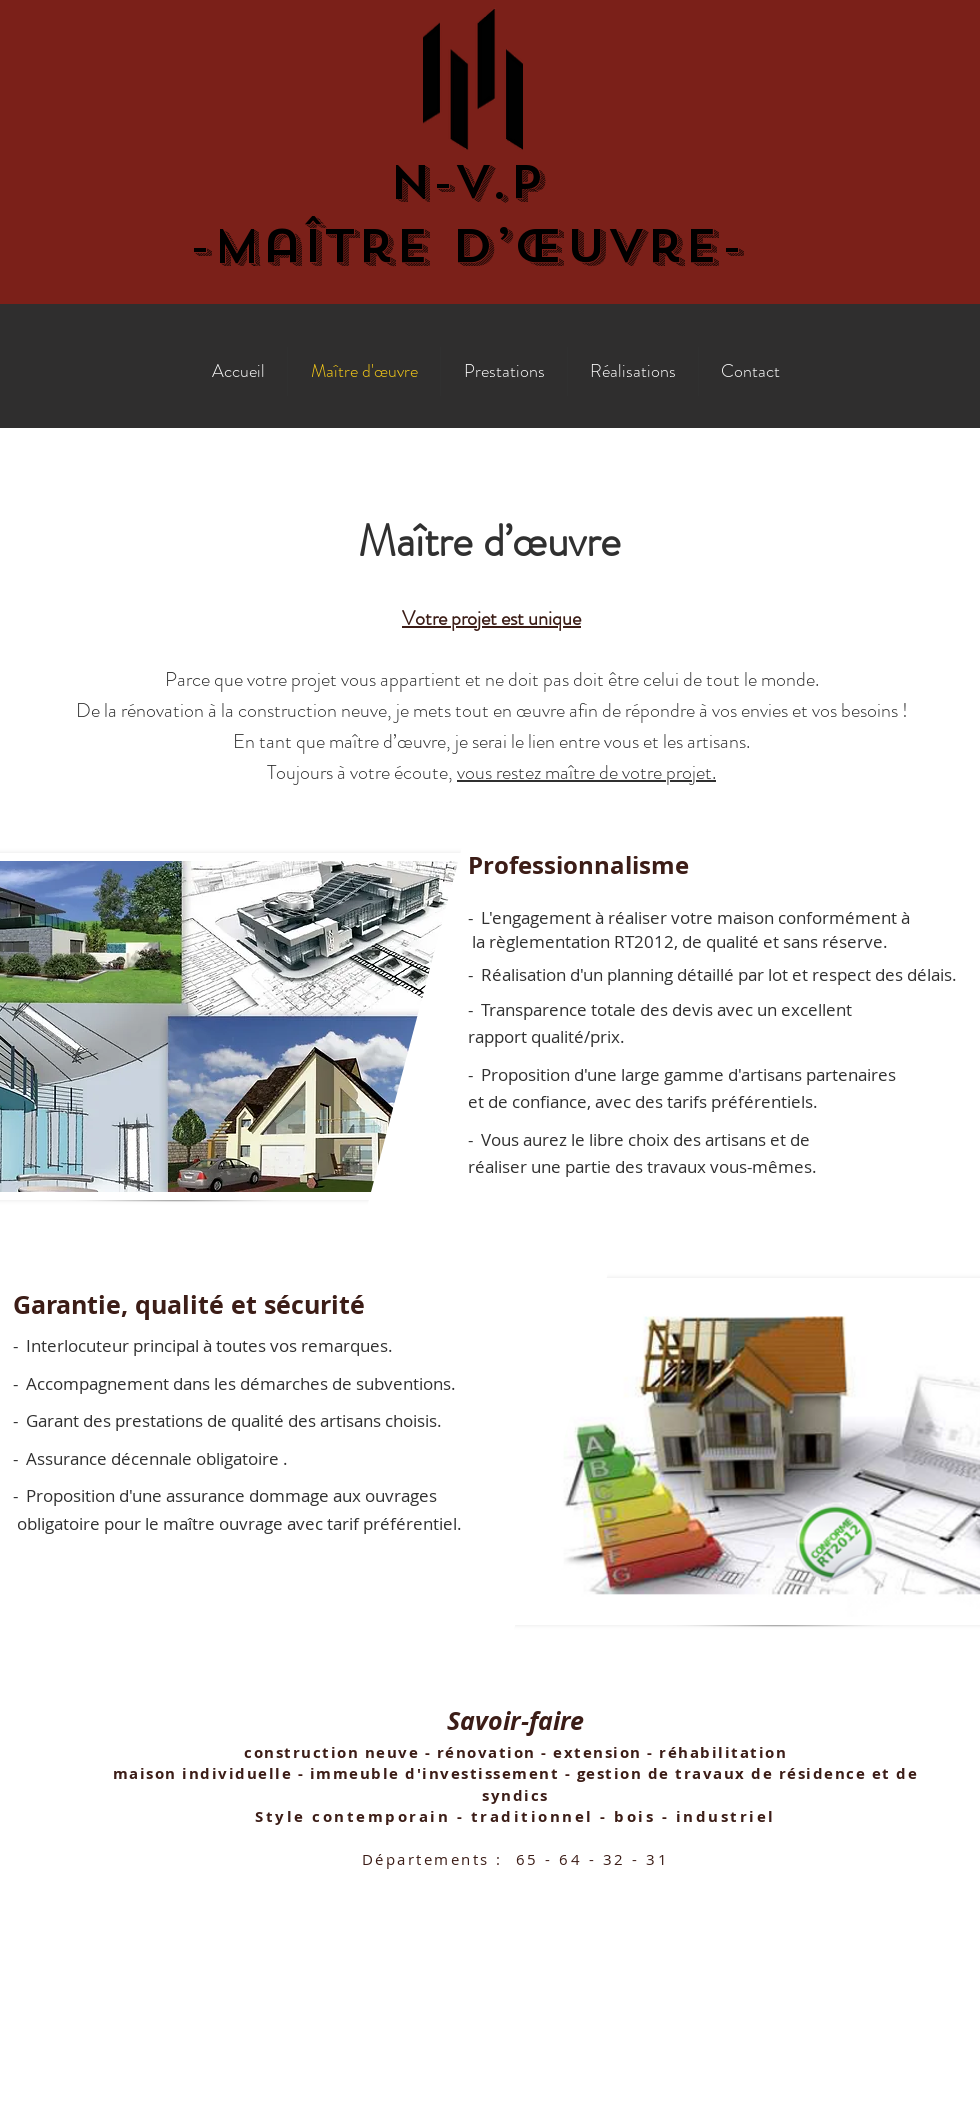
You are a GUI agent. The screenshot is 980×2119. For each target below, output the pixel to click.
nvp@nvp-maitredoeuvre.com (491, 1968)
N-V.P (466, 182)
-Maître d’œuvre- (466, 246)
